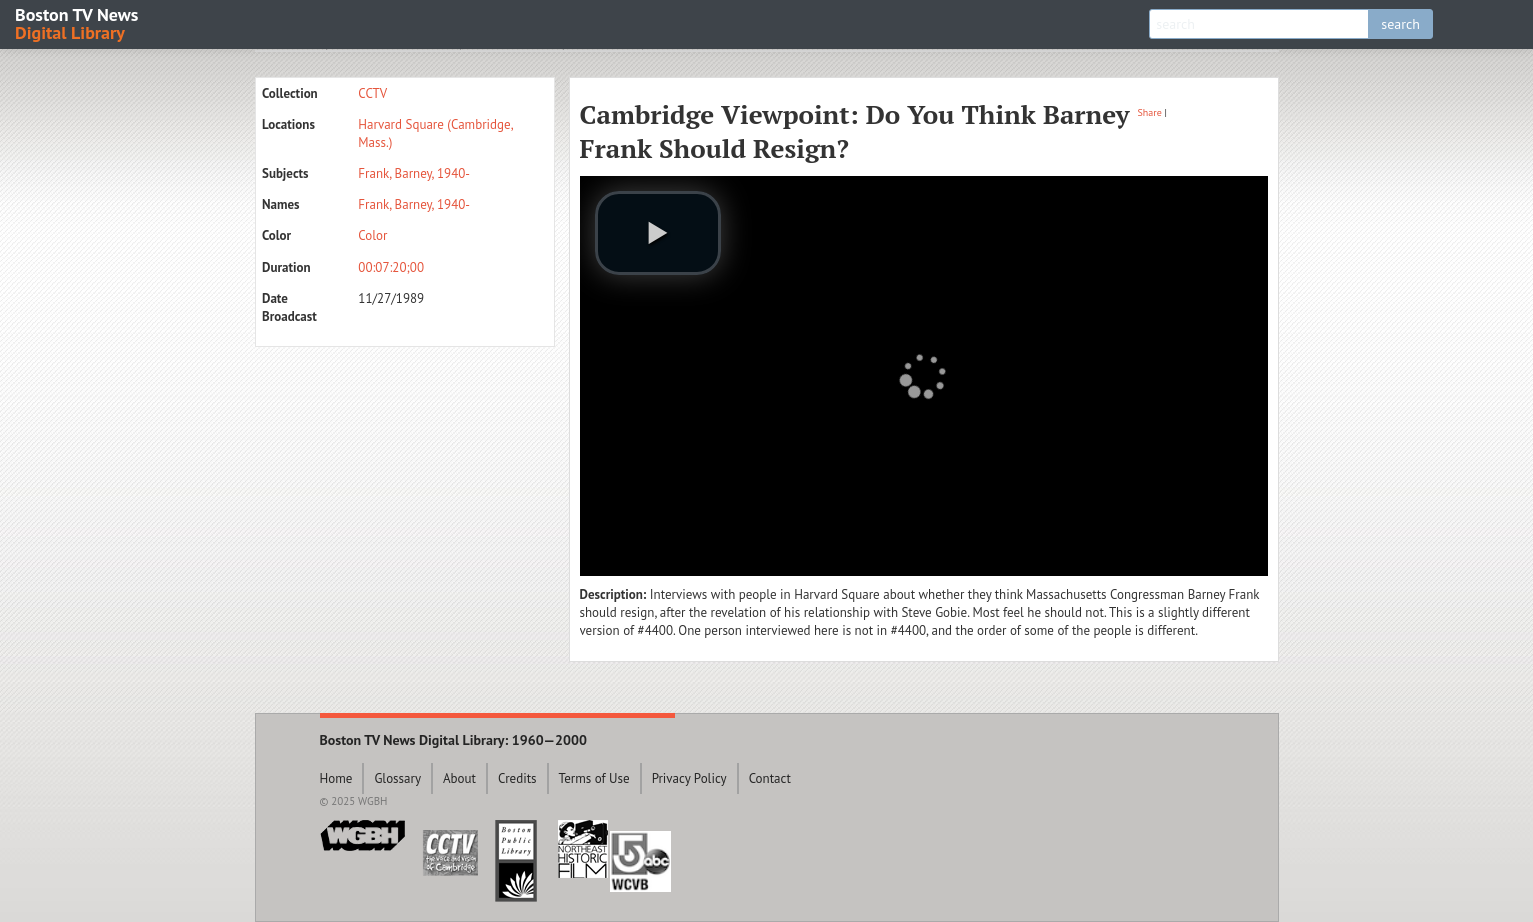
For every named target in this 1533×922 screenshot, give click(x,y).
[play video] (658, 233)
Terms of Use (594, 778)
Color (372, 235)
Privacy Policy (689, 778)
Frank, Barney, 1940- (414, 173)
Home (336, 778)
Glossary (397, 778)
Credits (517, 778)
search (1400, 24)
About (459, 778)
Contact (770, 778)
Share (1150, 112)
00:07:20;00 (391, 267)
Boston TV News (78, 22)
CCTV (372, 93)
